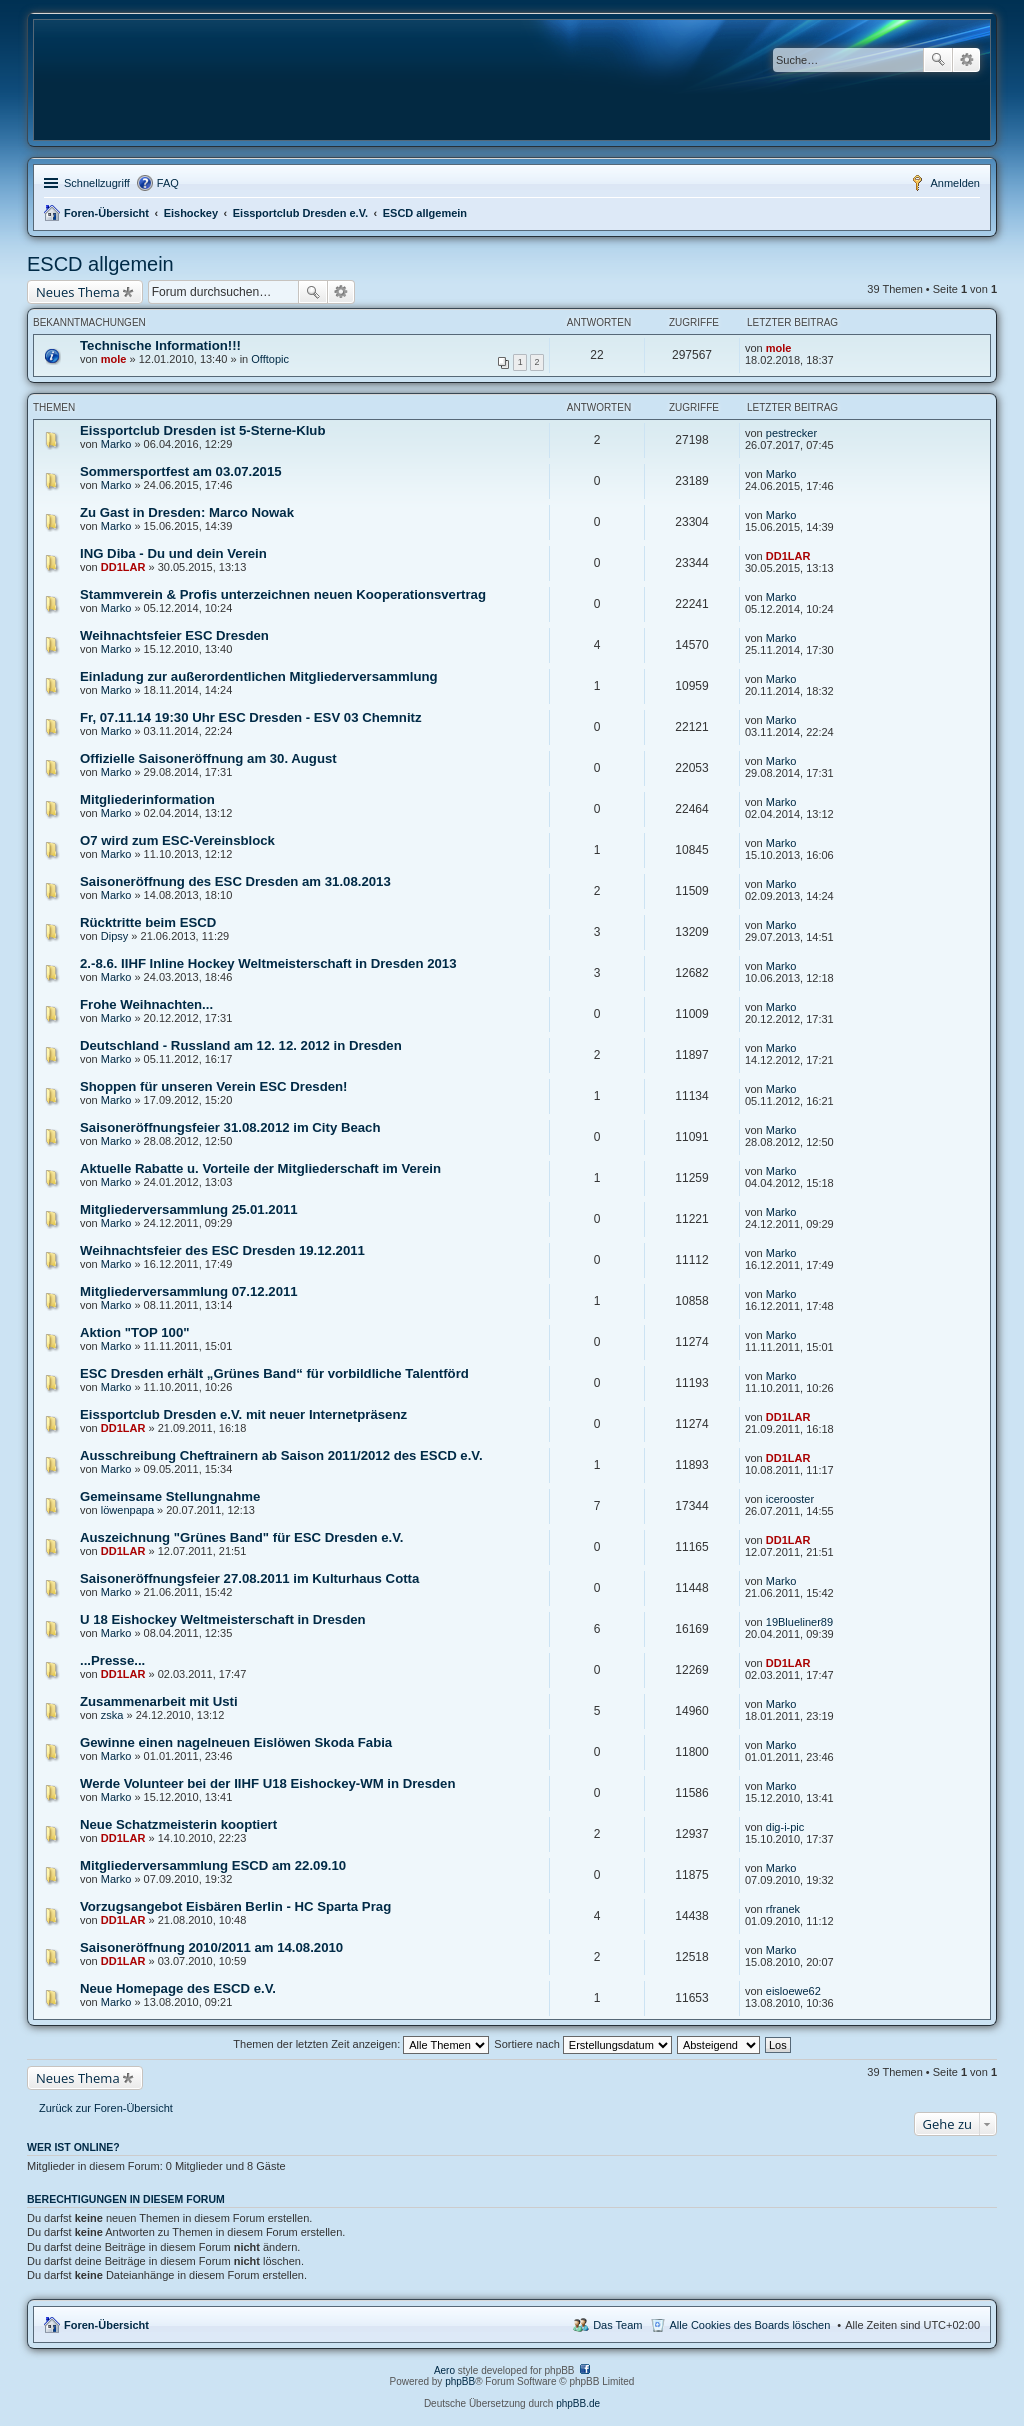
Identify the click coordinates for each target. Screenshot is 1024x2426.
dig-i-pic (785, 1827)
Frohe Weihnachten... (146, 1004)
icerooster (790, 1499)
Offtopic (270, 359)
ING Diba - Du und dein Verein (173, 553)
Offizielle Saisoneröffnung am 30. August (208, 758)
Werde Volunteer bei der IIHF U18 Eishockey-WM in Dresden (267, 1783)
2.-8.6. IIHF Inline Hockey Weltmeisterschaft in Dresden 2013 (268, 963)
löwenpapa (127, 1510)
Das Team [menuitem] (617, 2325)
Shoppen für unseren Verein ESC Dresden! (213, 1086)
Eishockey (191, 213)
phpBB (460, 2381)
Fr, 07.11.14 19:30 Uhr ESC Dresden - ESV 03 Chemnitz (251, 717)
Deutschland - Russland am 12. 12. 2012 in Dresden (241, 1045)
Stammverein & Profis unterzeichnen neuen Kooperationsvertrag (283, 594)
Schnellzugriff (97, 183)
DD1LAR (123, 567)
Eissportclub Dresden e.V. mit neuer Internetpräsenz (243, 1414)
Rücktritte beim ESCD (148, 922)
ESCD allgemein (425, 213)
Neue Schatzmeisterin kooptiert (178, 1824)
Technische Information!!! (160, 345)
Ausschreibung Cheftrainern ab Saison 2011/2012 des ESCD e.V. (281, 1455)
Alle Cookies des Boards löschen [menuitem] (750, 2325)
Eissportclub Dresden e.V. (300, 213)
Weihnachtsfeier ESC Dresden (174, 635)
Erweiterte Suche (966, 60)
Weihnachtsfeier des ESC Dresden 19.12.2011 (222, 1250)
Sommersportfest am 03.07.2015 (181, 471)
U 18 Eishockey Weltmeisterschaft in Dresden (223, 1619)
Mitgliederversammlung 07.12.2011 (189, 1291)
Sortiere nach (582, 2044)
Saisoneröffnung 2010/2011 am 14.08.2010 (211, 1947)
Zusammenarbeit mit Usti (159, 1701)
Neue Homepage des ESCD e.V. (178, 1988)
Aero (444, 2370)
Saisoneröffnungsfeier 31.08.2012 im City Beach (230, 1127)
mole (114, 359)
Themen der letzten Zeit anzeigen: (361, 2044)
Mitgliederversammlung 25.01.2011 (189, 1209)
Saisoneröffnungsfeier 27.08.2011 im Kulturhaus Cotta (249, 1578)
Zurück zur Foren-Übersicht (106, 2108)
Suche (938, 60)
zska (112, 1715)
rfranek (783, 1909)
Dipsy (115, 936)
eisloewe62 (793, 1991)
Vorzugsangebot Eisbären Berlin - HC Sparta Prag (235, 1906)
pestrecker (791, 433)
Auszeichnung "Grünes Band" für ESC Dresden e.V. (241, 1537)
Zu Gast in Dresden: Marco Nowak (187, 512)
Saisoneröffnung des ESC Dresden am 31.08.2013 (235, 881)
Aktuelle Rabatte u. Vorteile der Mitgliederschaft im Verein (260, 1168)
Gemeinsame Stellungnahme (170, 1496)
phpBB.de (578, 2403)
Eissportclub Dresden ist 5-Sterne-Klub (202, 430)
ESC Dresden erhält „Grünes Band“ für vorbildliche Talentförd (274, 1373)
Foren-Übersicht (106, 213)
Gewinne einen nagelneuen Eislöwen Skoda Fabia (236, 1742)
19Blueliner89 (799, 1622)
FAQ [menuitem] (168, 183)
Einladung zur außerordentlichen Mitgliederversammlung (259, 676)
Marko (116, 444)
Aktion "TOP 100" (135, 1332)
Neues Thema (78, 292)
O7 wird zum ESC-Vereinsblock (177, 840)
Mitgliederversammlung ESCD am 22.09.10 (213, 1865)
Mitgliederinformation (147, 799)
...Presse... (112, 1660)
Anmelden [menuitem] (955, 183)
